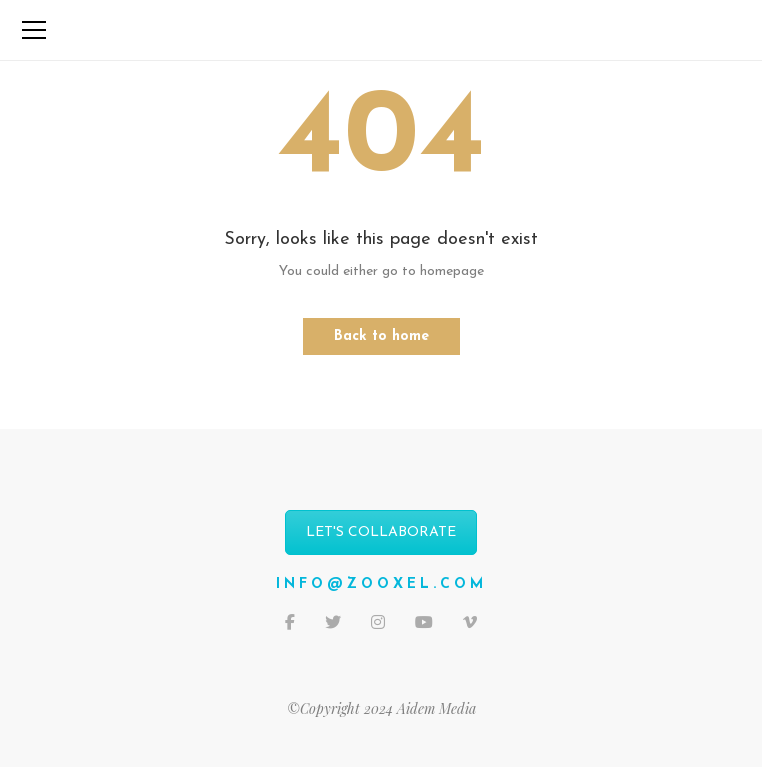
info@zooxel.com (381, 584)
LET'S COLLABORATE (381, 532)
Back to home (381, 336)
